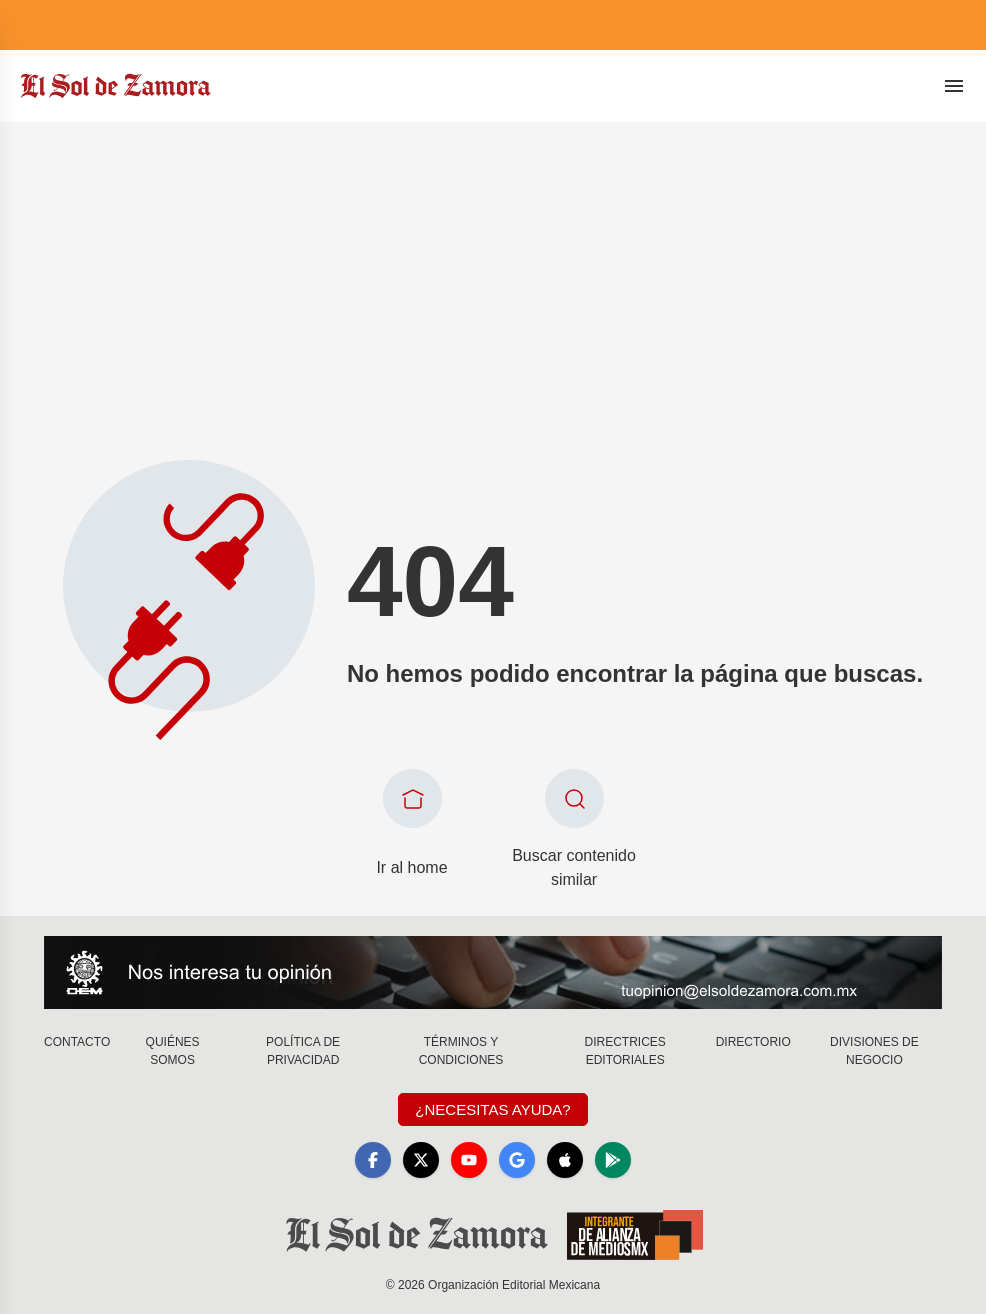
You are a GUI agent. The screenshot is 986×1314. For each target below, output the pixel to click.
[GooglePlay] (613, 1160)
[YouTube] (469, 1160)
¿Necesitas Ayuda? (492, 1109)
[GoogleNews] (517, 1160)
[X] (421, 1160)
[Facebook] (373, 1160)
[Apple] (565, 1160)
